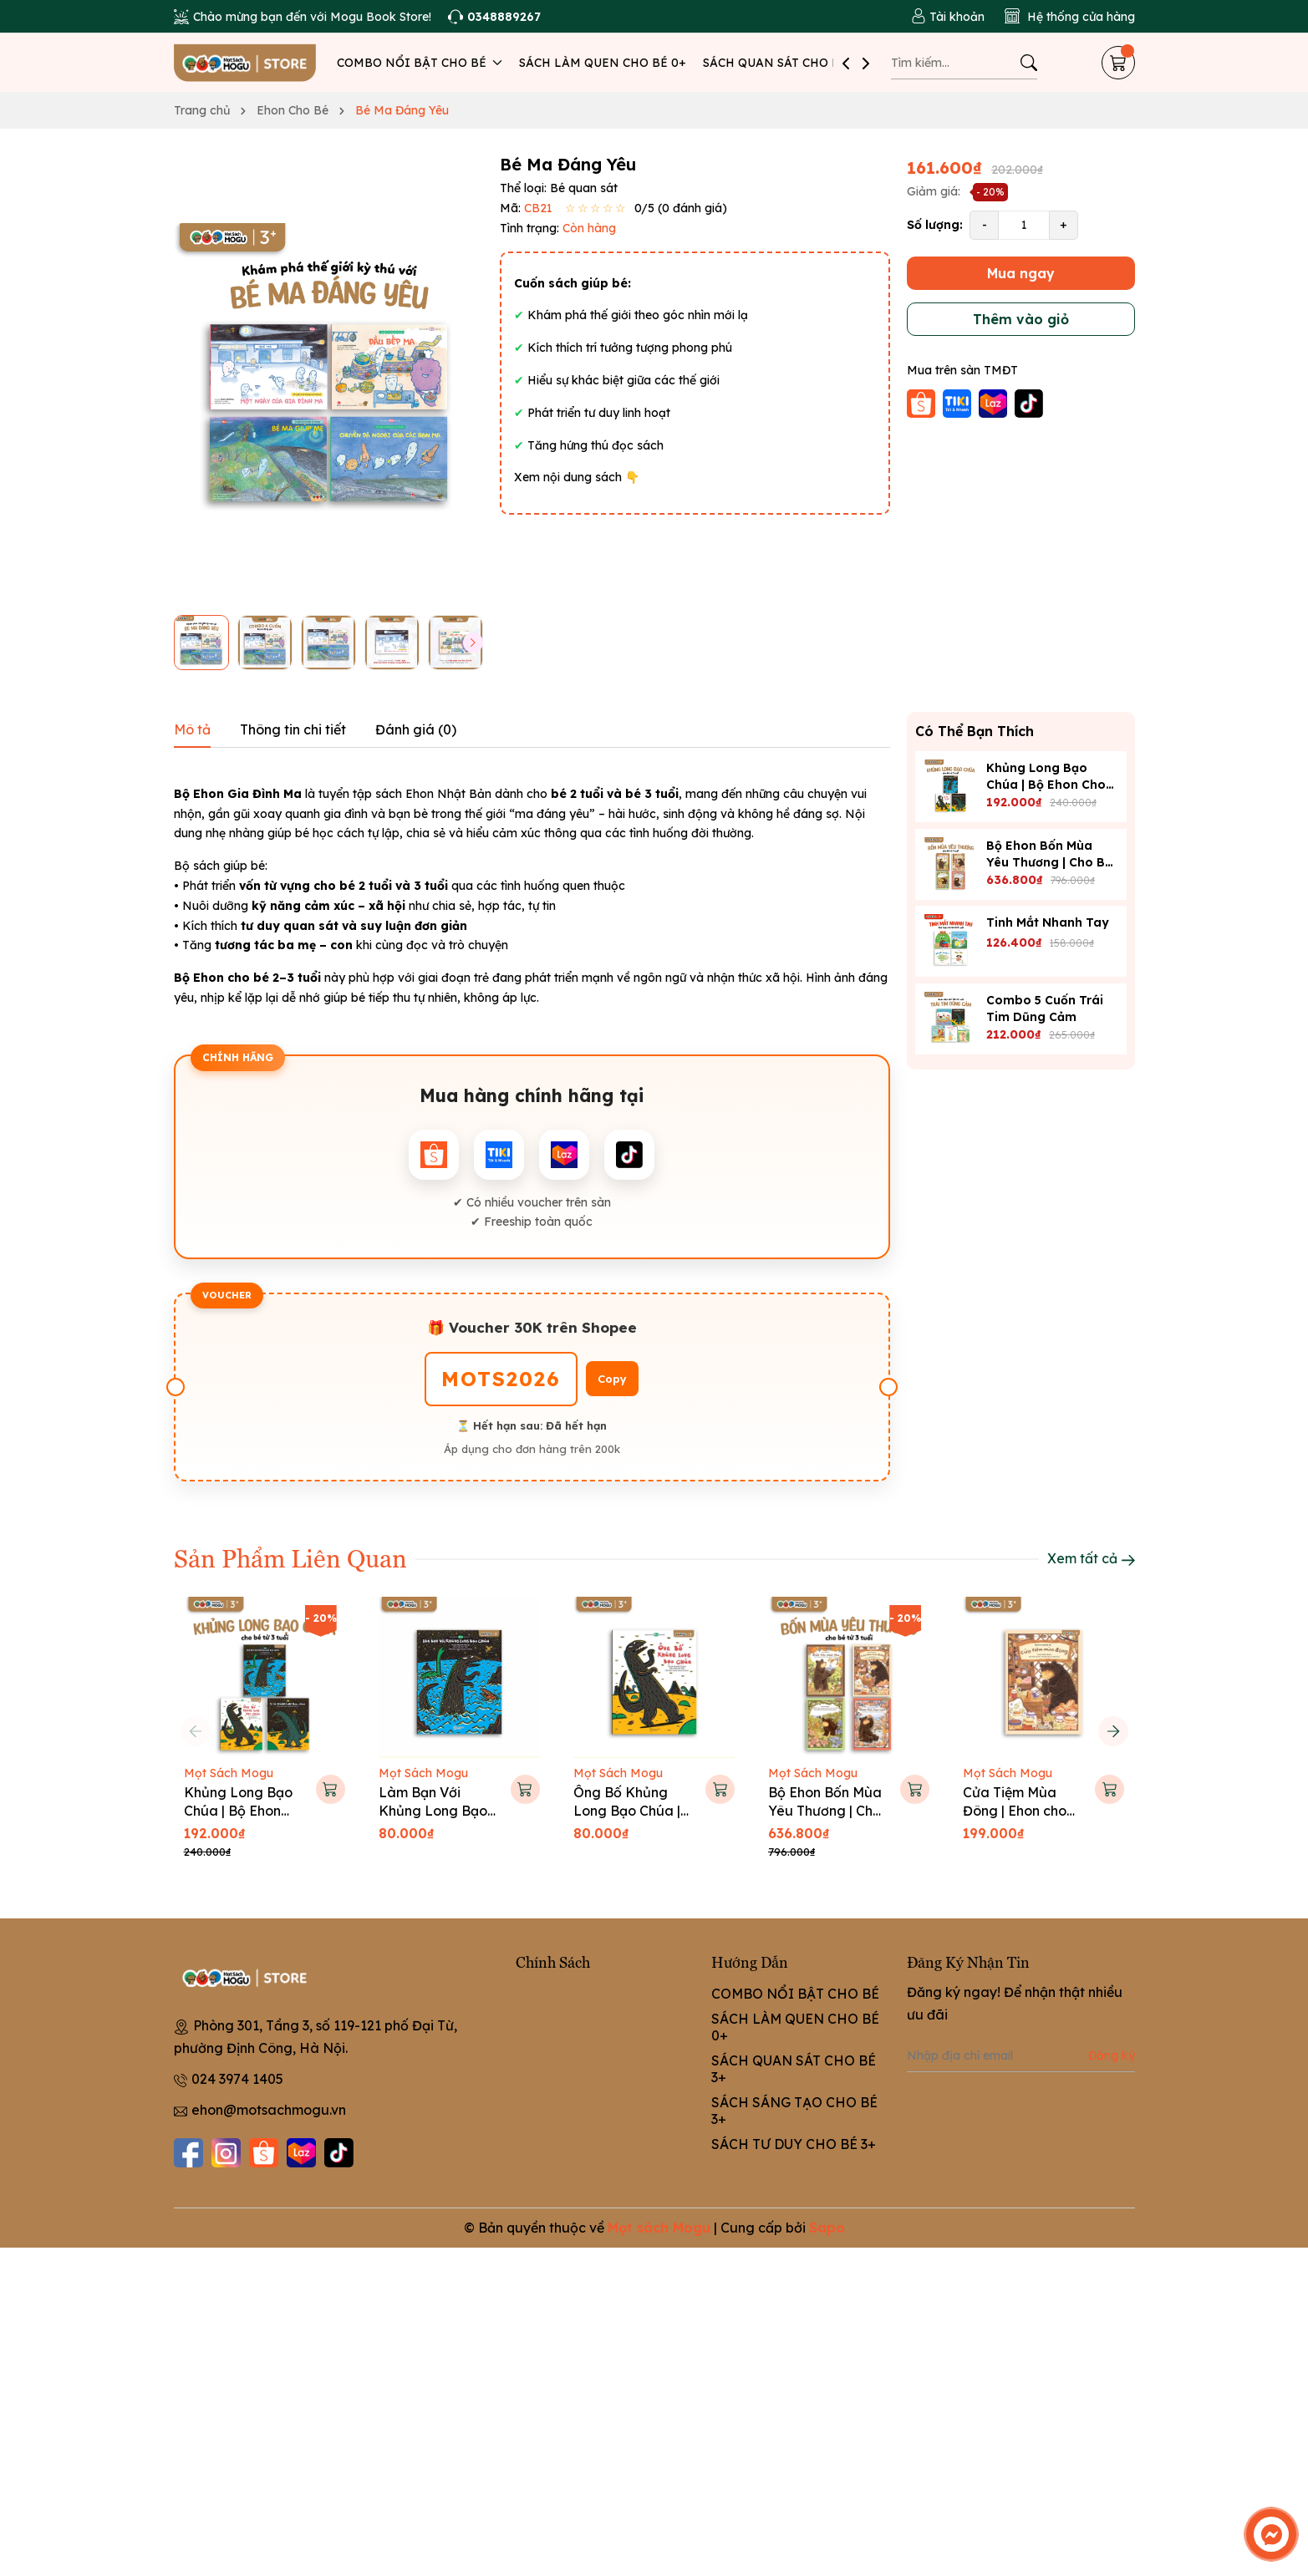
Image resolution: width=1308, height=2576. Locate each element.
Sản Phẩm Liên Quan (290, 1557)
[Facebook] (188, 2152)
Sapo (827, 2227)
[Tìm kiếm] (1028, 62)
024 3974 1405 (237, 2078)
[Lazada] (301, 2152)
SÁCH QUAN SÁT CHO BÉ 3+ (784, 62)
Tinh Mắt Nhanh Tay (1047, 922)
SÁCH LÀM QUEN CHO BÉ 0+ (602, 62)
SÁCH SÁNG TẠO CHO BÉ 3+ (794, 2110)
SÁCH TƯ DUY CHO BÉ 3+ (793, 2144)
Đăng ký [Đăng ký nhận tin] (1111, 2055)
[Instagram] (226, 2152)
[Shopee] (263, 2152)
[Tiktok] (339, 2152)
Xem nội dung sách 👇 (576, 477)
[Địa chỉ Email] (1021, 2055)
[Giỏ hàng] (1118, 62)
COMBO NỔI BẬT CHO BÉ (419, 62)
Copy (612, 1378)
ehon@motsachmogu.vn (268, 2109)
